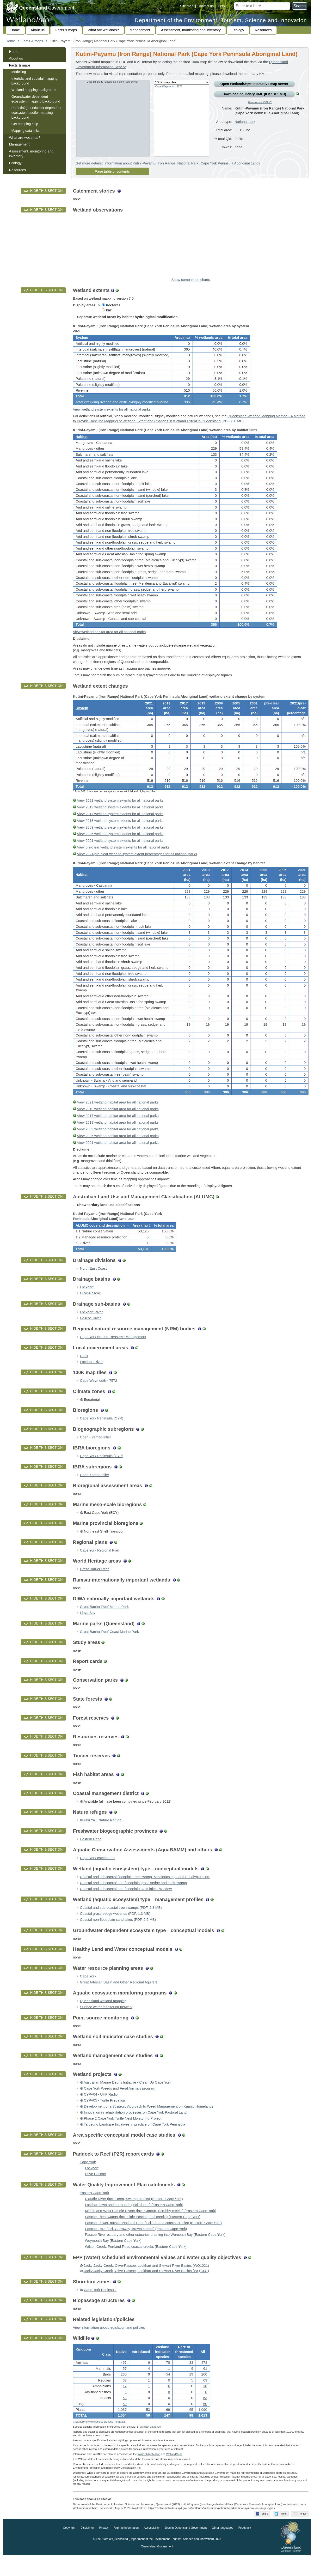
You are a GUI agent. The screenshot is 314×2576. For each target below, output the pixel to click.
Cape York (88, 1994)
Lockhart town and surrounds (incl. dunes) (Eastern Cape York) (134, 2222)
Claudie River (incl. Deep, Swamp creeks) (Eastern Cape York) (134, 2216)
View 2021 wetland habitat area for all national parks (118, 1116)
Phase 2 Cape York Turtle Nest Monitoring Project (122, 2136)
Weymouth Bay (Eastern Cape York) (113, 2258)
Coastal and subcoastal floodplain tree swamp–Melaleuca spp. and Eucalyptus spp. (145, 1894)
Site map (186, 6)
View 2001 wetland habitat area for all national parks (118, 1156)
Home (15, 30)
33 (191, 2382)
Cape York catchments (97, 1876)
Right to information (126, 2549)
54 (168, 2394)
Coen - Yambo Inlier (95, 1455)
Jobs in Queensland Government (186, 2549)
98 (191, 2435)
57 (125, 2388)
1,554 (122, 2435)
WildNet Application (149, 2475)
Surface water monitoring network (106, 2024)
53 (148, 2429)
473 (204, 2382)
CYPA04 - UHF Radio (101, 2112)
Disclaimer (87, 2549)
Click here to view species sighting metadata (99, 2442)
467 (123, 2382)
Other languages (222, 2549)
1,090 (202, 2429)
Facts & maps (66, 30)
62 (125, 2399)
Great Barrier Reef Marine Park (104, 1624)
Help (221, 6)
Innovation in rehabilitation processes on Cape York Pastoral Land (135, 2130)
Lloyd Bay (87, 1630)
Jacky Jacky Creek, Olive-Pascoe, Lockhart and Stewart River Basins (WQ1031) (146, 2289)
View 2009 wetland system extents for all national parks (120, 838)
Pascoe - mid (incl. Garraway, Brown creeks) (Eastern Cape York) (136, 2246)
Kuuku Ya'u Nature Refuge (101, 1838)
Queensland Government (157, 2568)
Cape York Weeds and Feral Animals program (119, 2106)
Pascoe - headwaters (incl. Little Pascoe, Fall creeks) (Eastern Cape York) (143, 2234)
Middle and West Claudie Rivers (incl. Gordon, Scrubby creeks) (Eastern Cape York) (150, 2228)
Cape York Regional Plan (99, 1568)
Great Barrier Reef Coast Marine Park (109, 1649)
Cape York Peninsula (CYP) (101, 1436)
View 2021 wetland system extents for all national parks (120, 811)
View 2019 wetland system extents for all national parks (120, 818)
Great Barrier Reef (94, 1587)
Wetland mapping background (34, 90)
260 (123, 2394)
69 (168, 2429)
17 (125, 2405)
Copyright (69, 2549)
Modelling (19, 72)
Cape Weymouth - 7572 (168, 86)
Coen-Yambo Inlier (94, 1492)
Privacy (103, 2549)
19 (191, 2394)
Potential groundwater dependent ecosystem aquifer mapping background (36, 112)
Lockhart (86, 1305)
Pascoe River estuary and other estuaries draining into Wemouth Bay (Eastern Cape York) (155, 2252)
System (82, 339)
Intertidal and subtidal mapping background (35, 81)
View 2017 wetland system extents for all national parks (120, 824)
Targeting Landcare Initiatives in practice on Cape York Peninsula (134, 2142)
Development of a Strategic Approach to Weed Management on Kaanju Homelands (148, 2124)
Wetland (174, 2475)
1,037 (122, 2429)
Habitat (82, 442)
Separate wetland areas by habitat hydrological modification (125, 317)
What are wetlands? (103, 30)
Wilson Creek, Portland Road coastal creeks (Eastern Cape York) (136, 2264)
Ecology (238, 30)
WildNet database (150, 2447)
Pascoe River (90, 1336)
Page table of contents (112, 171)
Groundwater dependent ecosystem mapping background (36, 99)
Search (300, 6)
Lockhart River (91, 1330)
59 (148, 2435)
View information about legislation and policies (109, 2345)
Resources (263, 30)
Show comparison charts (190, 280)
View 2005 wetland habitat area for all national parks (118, 1150)
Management (140, 30)
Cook (84, 1373)
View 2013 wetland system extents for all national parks (120, 831)
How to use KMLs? (259, 102)
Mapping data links (26, 131)
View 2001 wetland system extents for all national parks (120, 851)
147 (167, 2435)
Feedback (244, 2549)
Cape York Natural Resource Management (113, 1354)
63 (205, 2399)
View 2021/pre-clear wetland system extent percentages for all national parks (137, 865)
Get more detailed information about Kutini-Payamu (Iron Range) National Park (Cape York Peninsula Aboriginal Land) (168, 163)
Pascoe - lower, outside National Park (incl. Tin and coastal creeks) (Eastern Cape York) (153, 2240)
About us (38, 30)
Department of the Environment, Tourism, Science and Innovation (221, 20)
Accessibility (151, 2549)
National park (244, 125)
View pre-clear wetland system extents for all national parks (123, 858)
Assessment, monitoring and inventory (191, 30)
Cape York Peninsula (100, 2307)
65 (191, 2429)
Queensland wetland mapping (103, 2018)
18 (205, 2405)
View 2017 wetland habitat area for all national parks (118, 1130)
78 (168, 2382)
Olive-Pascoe (90, 1311)
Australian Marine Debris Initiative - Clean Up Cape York (127, 2100)
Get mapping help (25, 124)
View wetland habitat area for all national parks (109, 639)
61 (205, 2388)
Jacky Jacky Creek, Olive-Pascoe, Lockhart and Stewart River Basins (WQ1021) (146, 2283)
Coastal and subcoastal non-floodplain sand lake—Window (126, 1906)
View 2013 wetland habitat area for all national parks (118, 1137)
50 (125, 2423)
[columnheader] (101, 1241)
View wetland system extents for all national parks (112, 413)
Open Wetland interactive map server (254, 84)
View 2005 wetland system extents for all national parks (120, 844)
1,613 (202, 2435)
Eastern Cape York (94, 2210)
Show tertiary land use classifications (106, 1219)
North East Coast (93, 1286)
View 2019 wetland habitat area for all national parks (118, 1123)
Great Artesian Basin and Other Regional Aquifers (119, 2000)
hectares (111, 305)
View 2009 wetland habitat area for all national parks (118, 1143)
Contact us (205, 6)
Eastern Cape (91, 1857)
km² (107, 310)
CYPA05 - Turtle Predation (104, 2118)
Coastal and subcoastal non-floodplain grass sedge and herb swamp (133, 1900)
